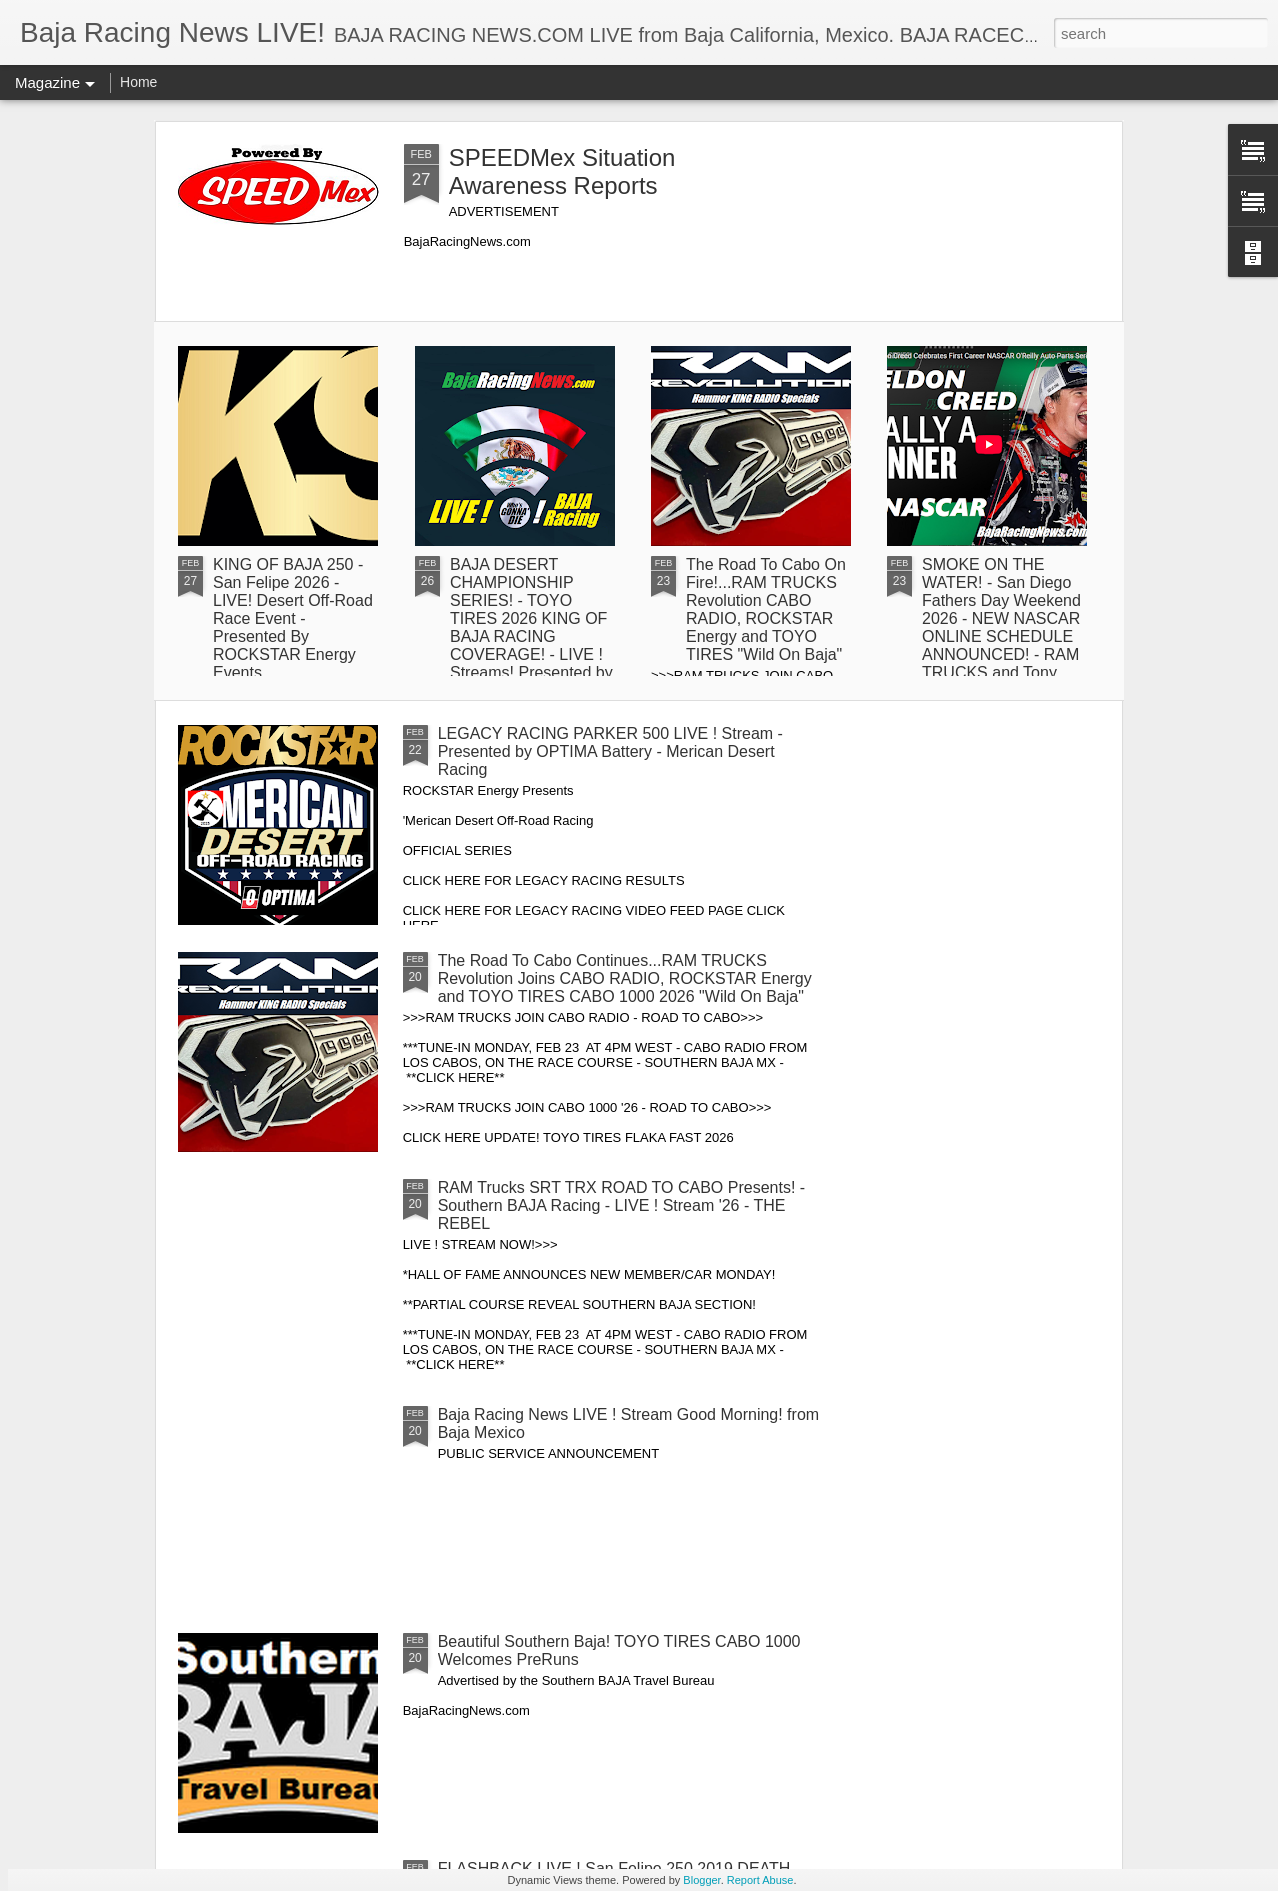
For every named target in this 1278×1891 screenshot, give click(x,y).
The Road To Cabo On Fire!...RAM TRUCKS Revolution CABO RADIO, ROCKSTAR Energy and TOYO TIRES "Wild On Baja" (766, 609)
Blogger (701, 1880)
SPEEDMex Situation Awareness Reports (562, 171)
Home (138, 82)
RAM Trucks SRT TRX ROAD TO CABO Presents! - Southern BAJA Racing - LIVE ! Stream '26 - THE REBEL (622, 1205)
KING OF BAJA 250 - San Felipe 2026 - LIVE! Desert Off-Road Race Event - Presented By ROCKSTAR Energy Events (293, 618)
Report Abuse (760, 1880)
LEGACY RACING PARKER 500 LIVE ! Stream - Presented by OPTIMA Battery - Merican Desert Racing (610, 751)
